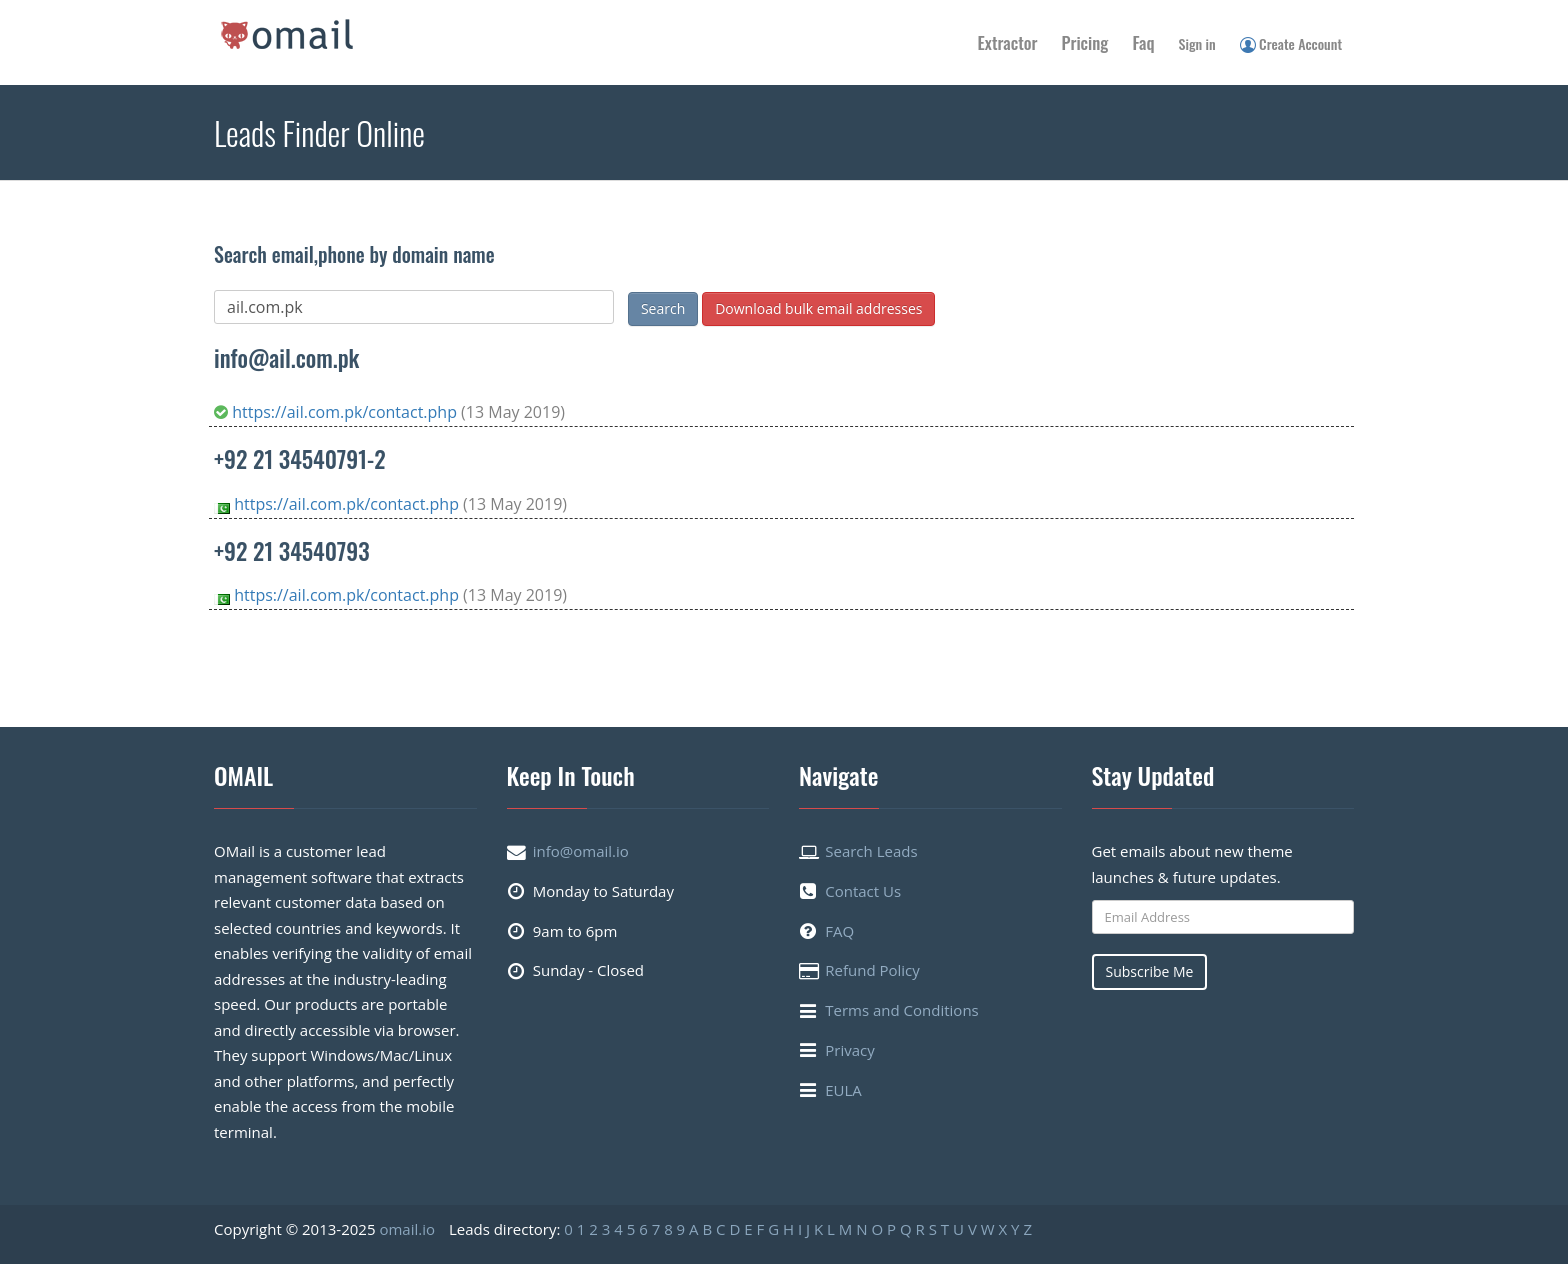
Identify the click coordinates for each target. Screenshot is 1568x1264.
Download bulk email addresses (818, 308)
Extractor (1008, 42)
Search (663, 308)
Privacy (849, 1050)
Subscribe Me (1150, 971)
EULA (843, 1090)
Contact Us (863, 891)
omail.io (407, 1229)
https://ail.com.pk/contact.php (337, 412)
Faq (1143, 42)
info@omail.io (581, 851)
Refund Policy (872, 970)
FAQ (839, 931)
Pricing (1085, 42)
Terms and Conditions (902, 1010)
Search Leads (871, 851)
